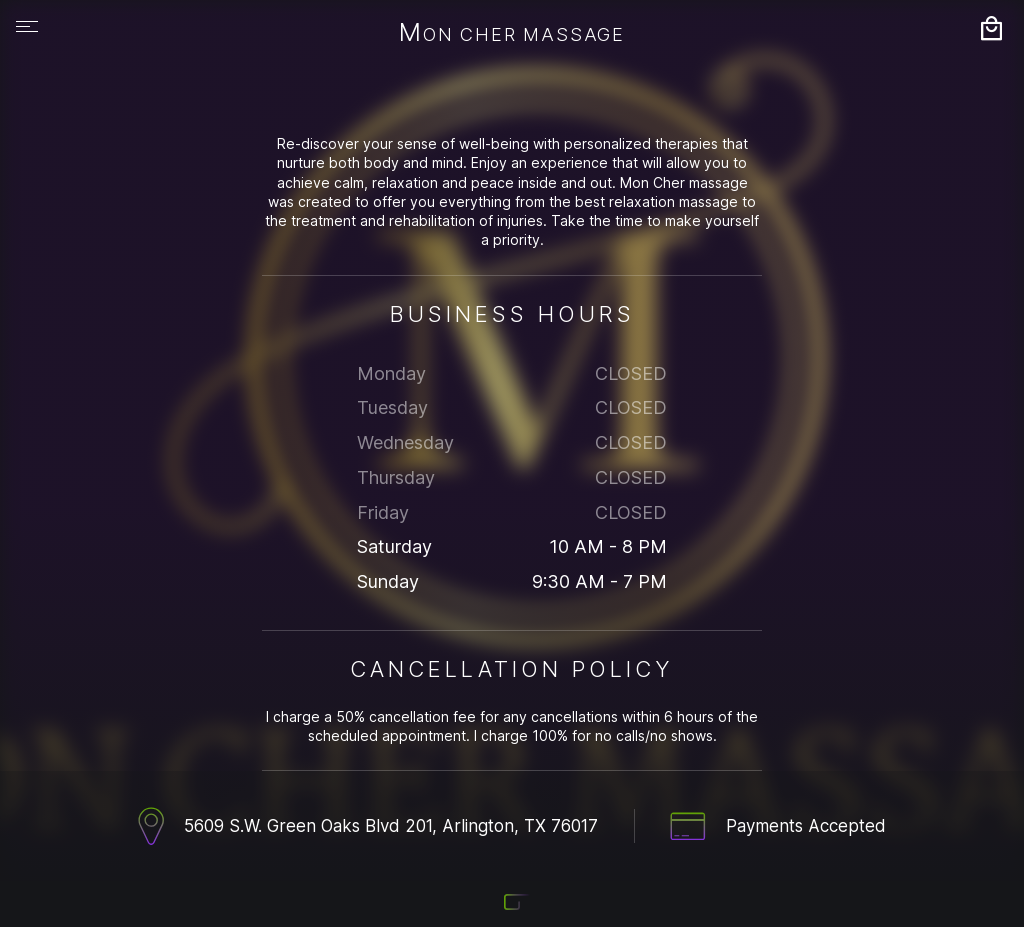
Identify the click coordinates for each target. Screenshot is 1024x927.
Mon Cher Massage (512, 34)
